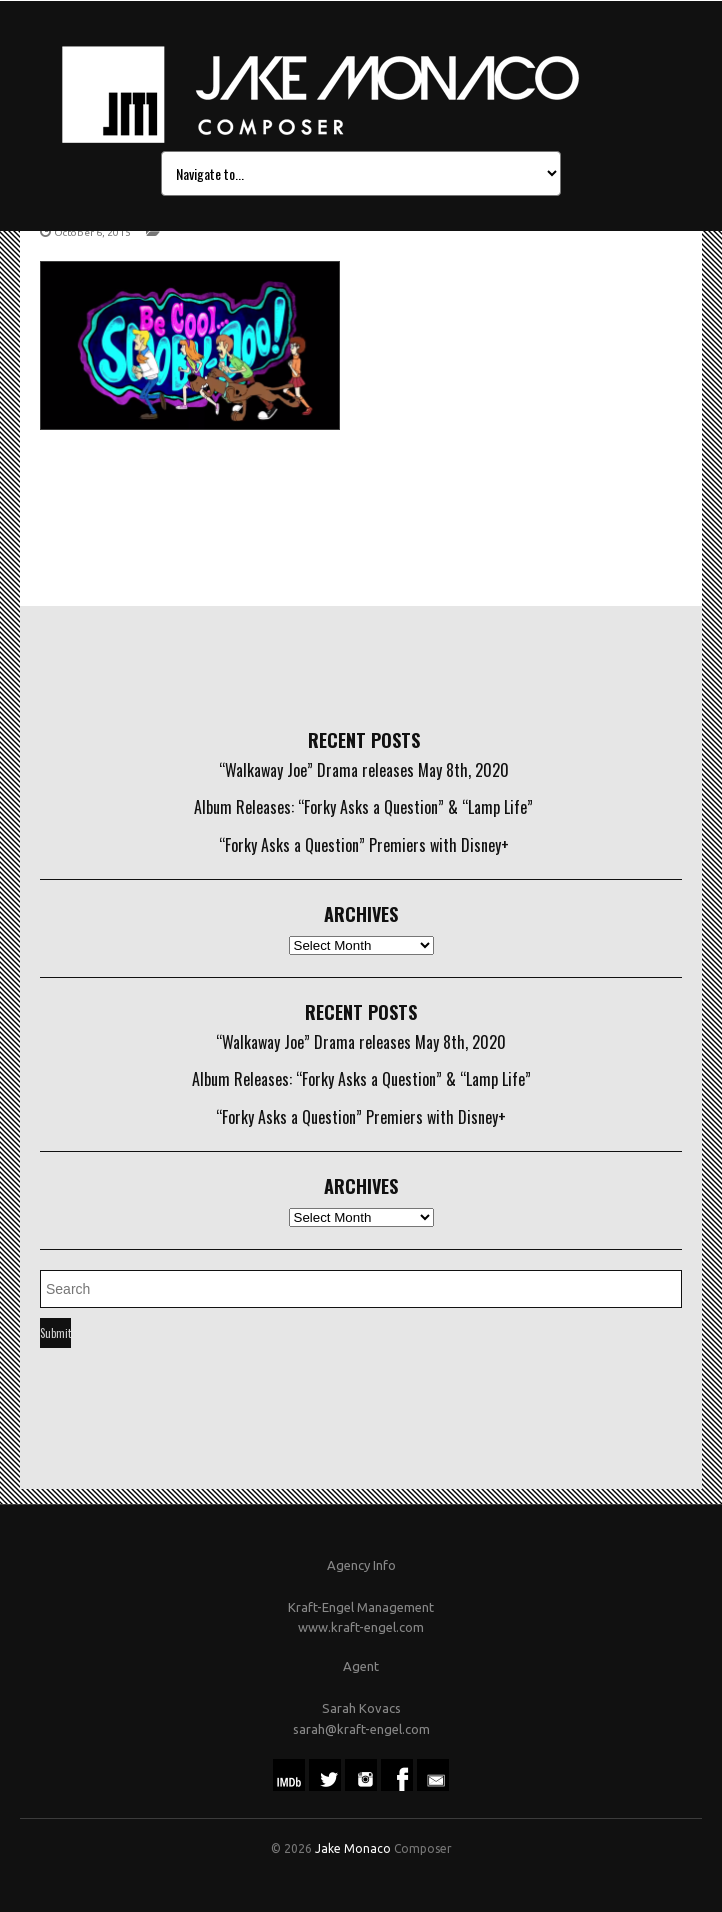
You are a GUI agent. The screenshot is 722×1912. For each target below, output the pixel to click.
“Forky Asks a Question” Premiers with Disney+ (364, 845)
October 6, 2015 (92, 232)
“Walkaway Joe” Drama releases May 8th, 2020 (364, 770)
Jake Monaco (353, 1848)
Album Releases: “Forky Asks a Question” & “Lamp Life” (363, 807)
